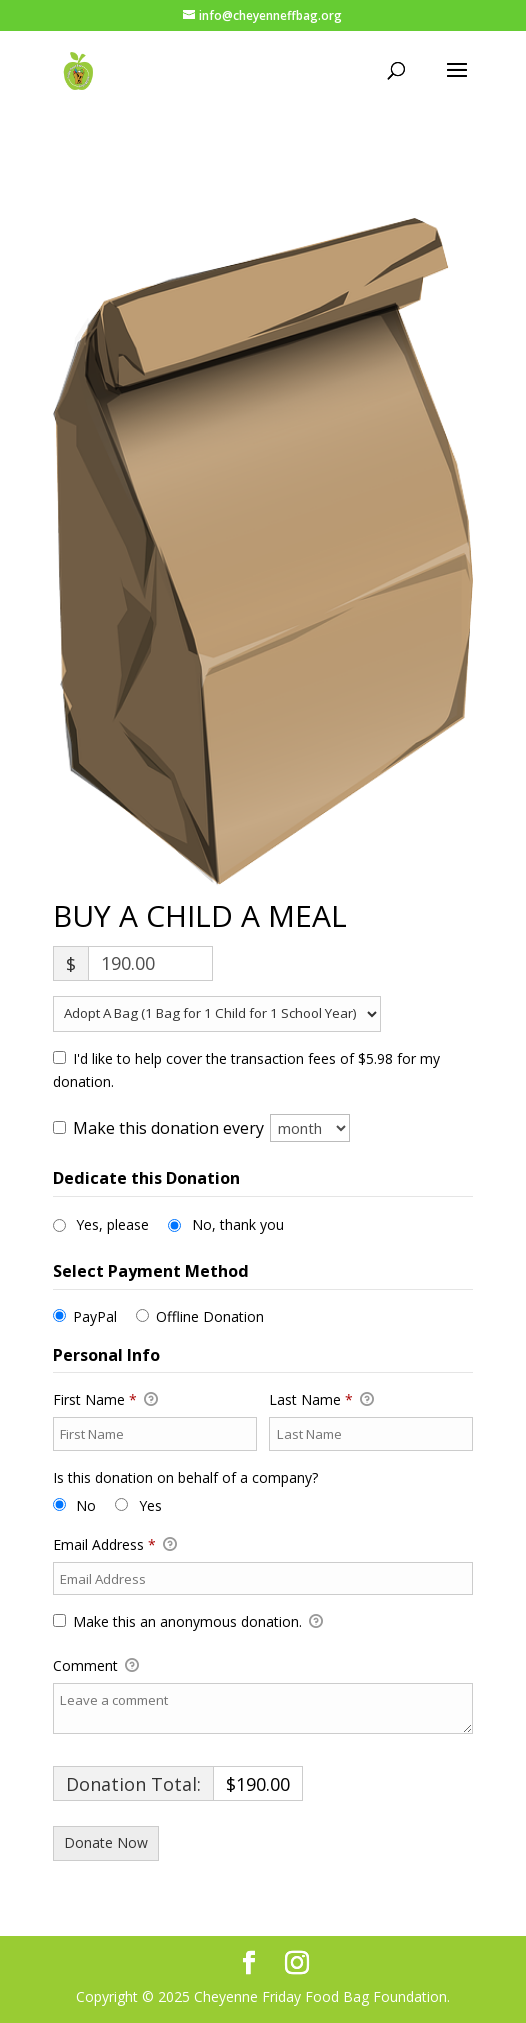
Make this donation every (211, 1128)
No (86, 1505)
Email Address (115, 1545)
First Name (105, 1400)
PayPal (95, 1316)
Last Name (321, 1400)
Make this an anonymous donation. (188, 1622)
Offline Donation (210, 1316)
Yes (150, 1505)
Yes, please (112, 1224)
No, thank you (238, 1224)
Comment (96, 1666)
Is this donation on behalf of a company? (185, 1477)
